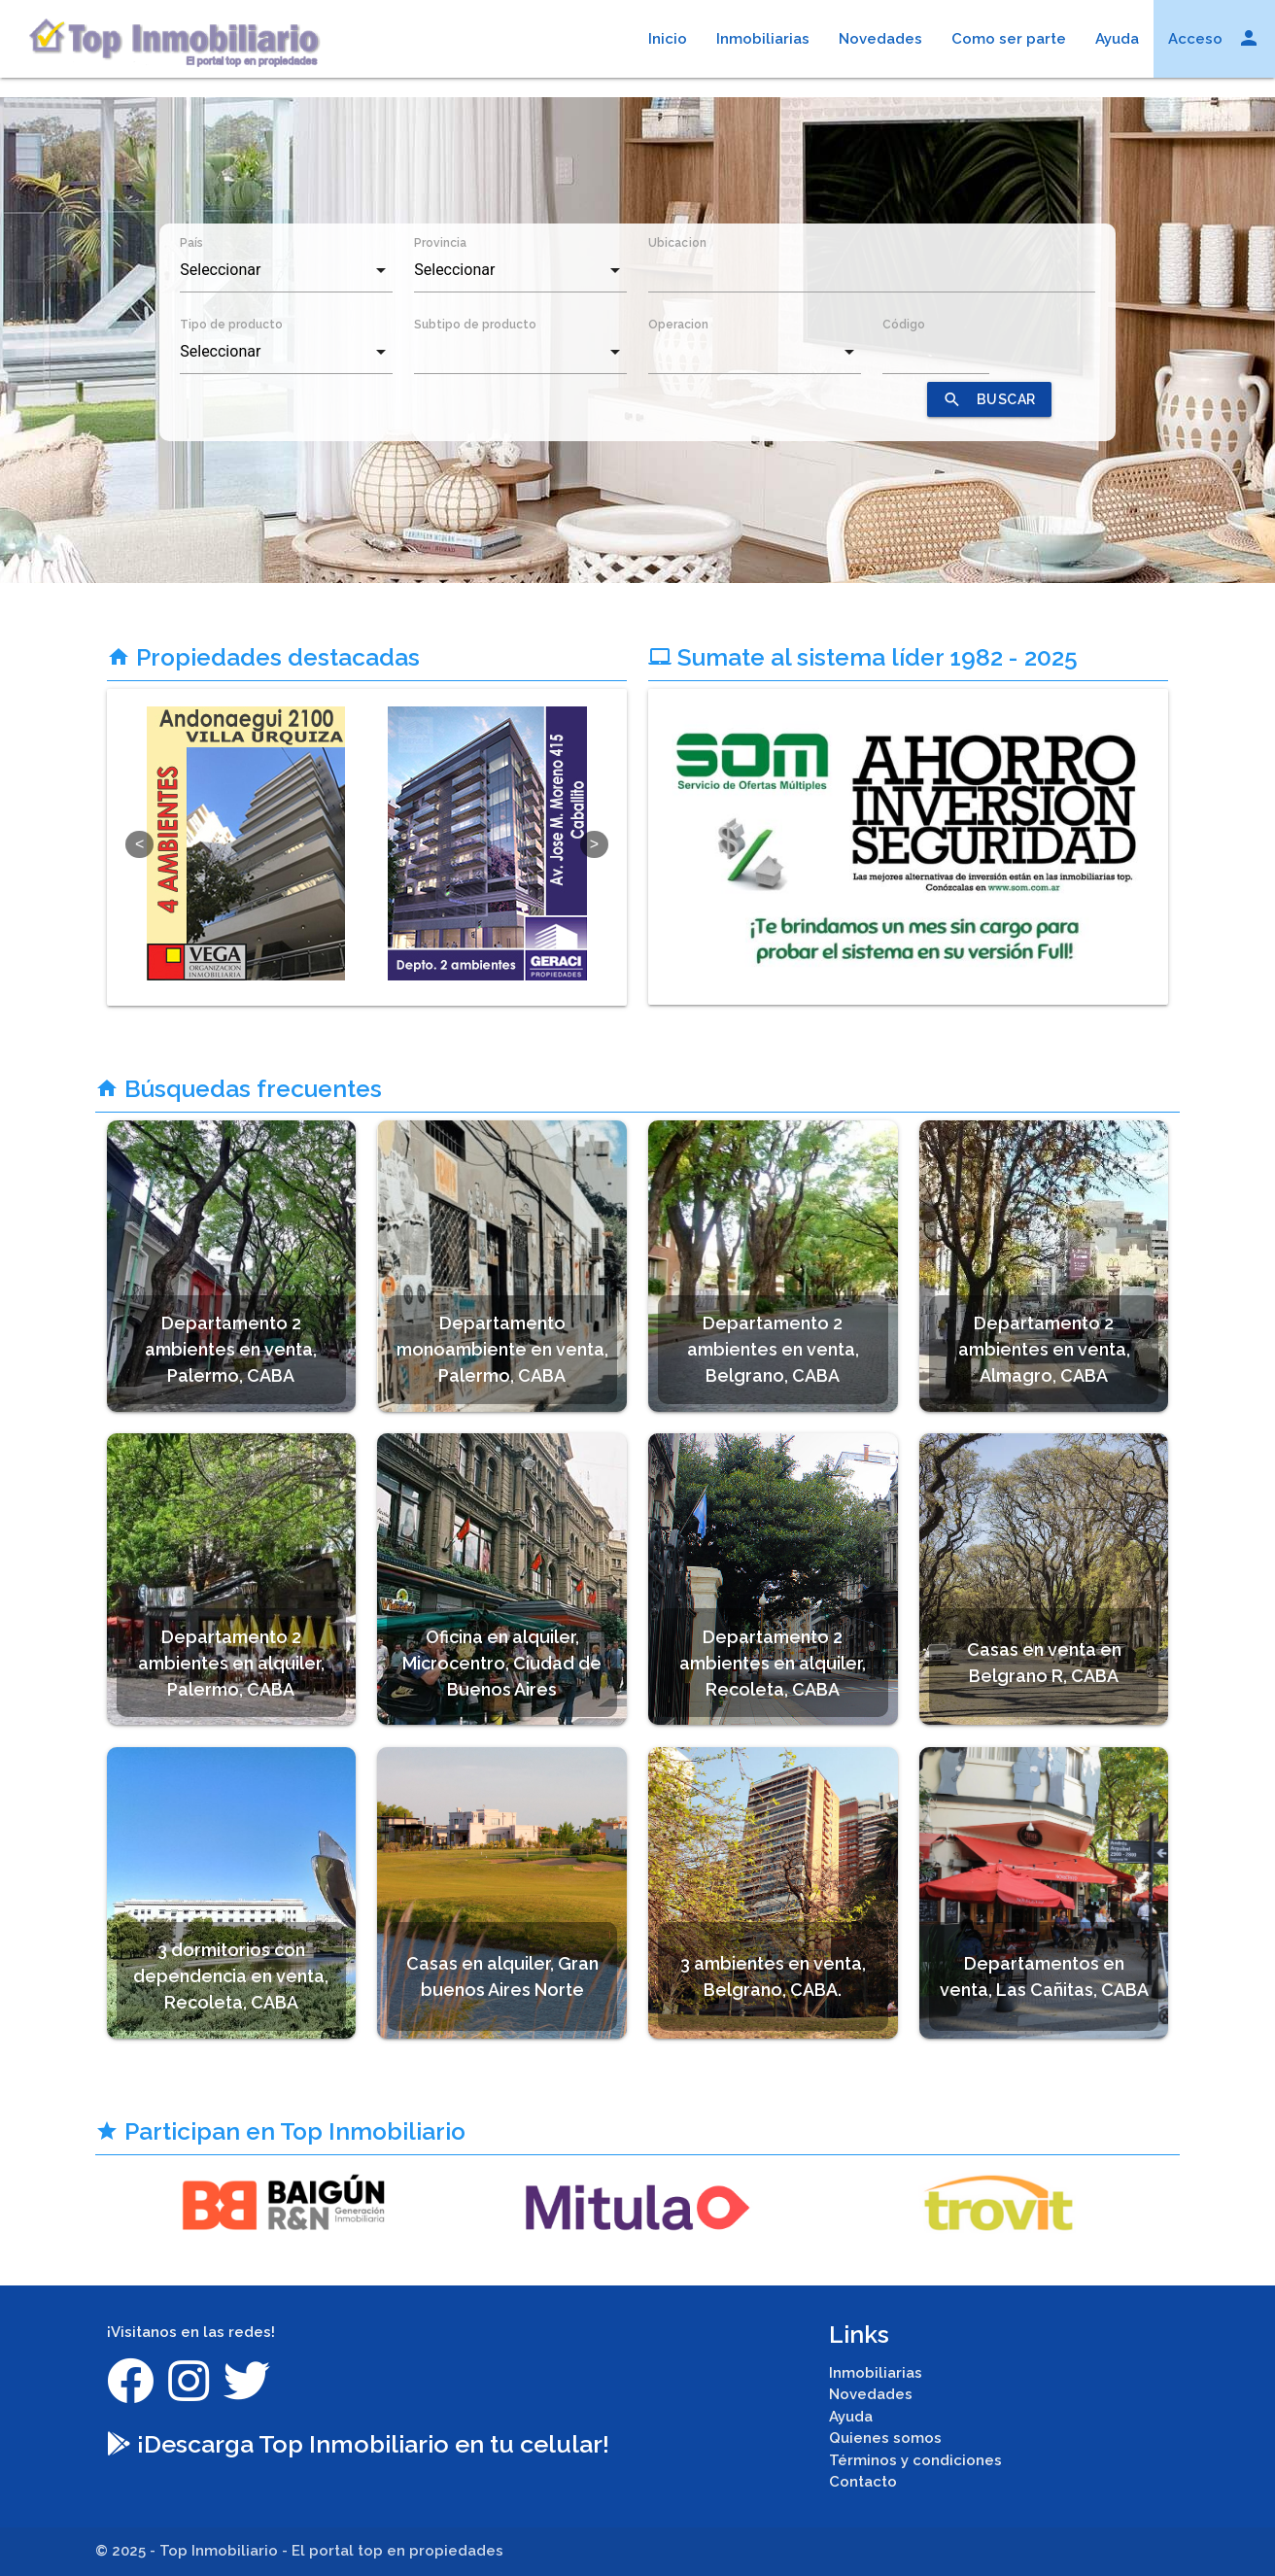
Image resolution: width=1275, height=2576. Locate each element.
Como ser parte (1008, 39)
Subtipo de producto (475, 324)
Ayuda (1117, 39)
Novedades (880, 39)
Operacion (678, 324)
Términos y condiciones (915, 2460)
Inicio (667, 39)
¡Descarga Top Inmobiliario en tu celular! (358, 2443)
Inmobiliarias (763, 39)
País (191, 243)
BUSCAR (989, 399)
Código (903, 324)
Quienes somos (885, 2438)
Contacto (863, 2481)
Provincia (440, 243)
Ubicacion (677, 243)
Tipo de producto (231, 324)
